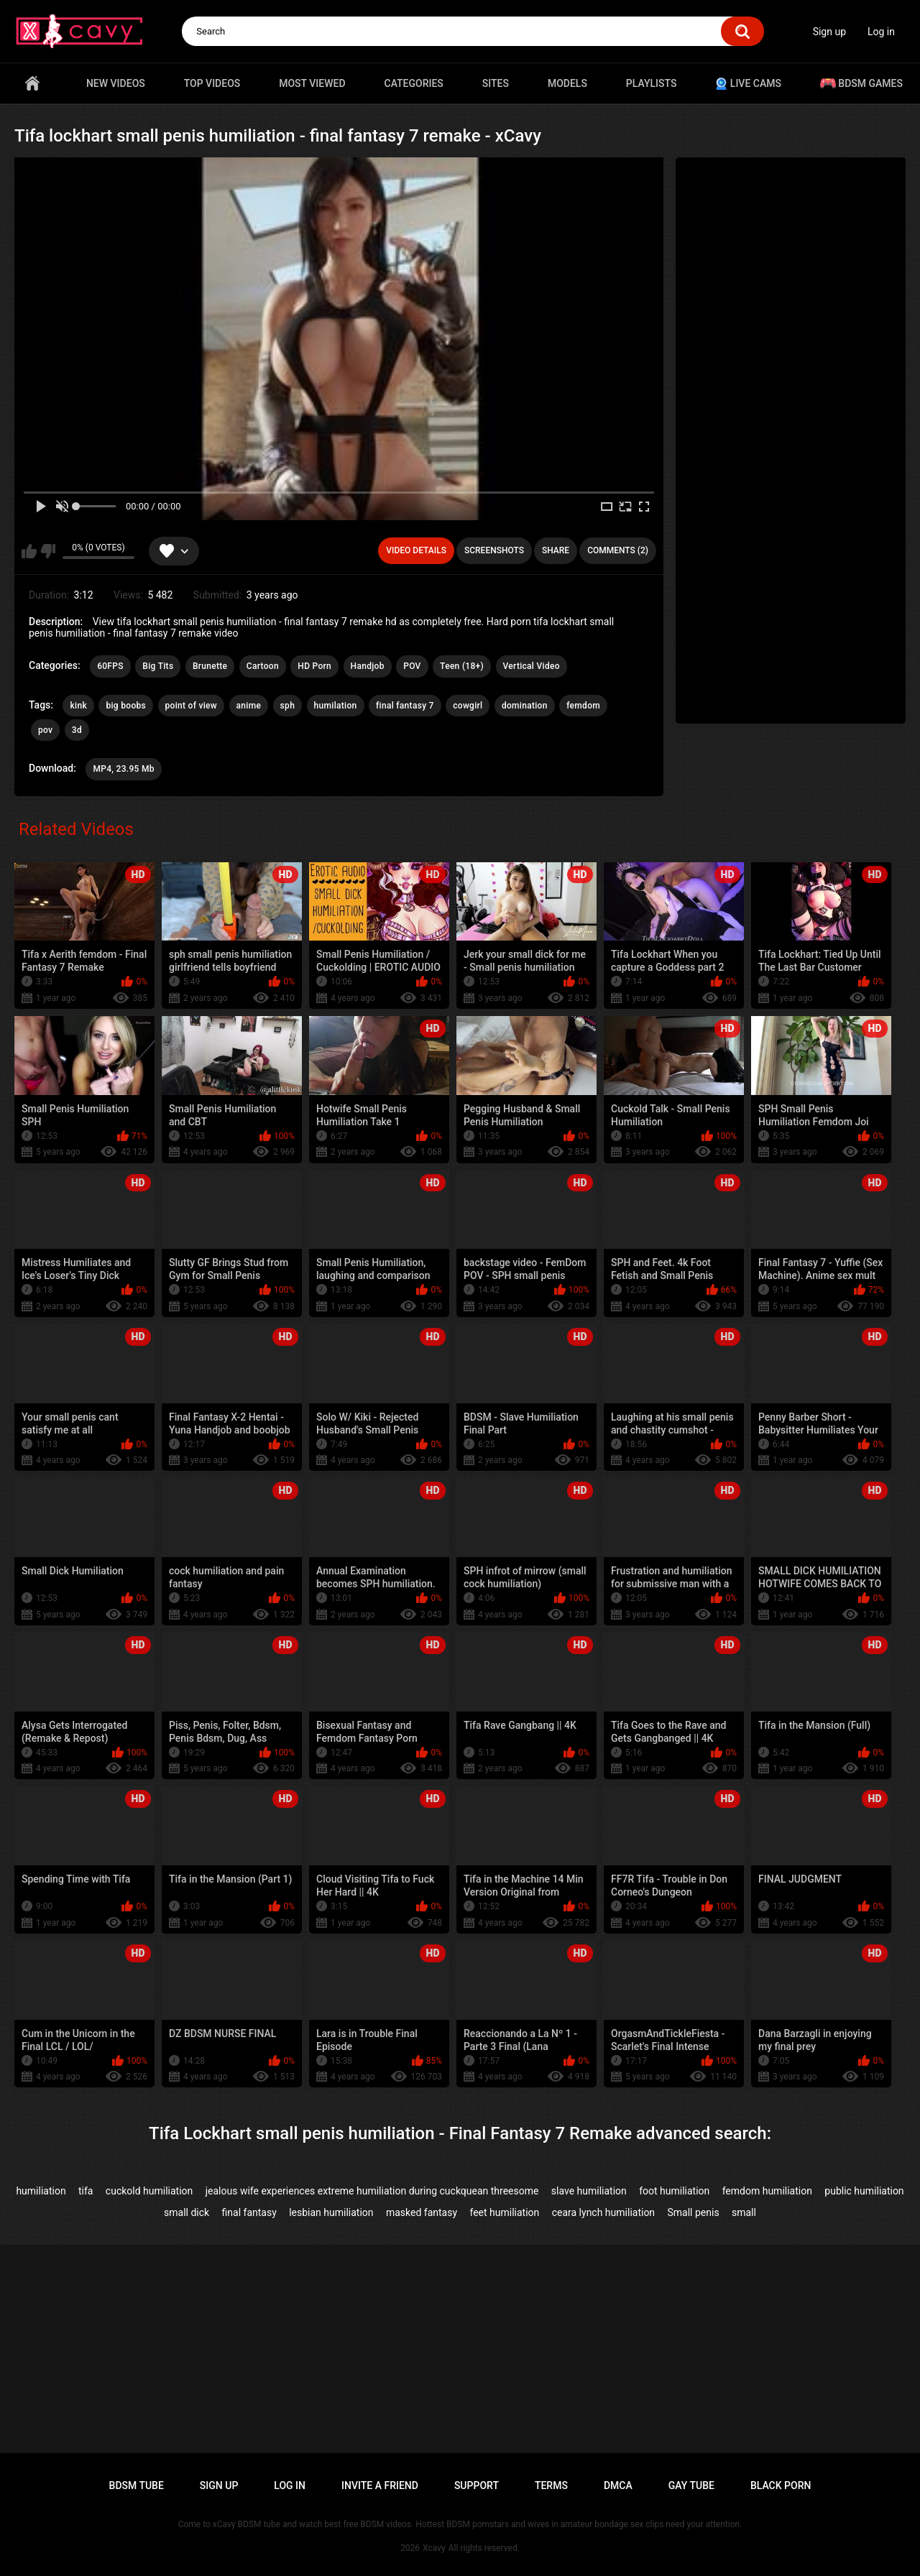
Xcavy (434, 2548)
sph (287, 706)
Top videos (212, 83)
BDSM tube (136, 2485)
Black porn (780, 2485)
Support (476, 2485)
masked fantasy (421, 2212)
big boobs (126, 706)
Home (32, 83)
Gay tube (691, 2485)
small (744, 2212)
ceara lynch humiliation (603, 2212)
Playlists (651, 83)
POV (411, 666)
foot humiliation (674, 2191)
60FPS (110, 666)
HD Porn (314, 666)
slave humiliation (589, 2191)
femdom (583, 706)
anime (249, 706)
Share (555, 550)
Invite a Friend (379, 2485)
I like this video (29, 551)
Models (567, 83)
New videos (115, 83)
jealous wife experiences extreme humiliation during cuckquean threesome (372, 2191)
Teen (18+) (462, 666)
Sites (495, 83)
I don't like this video (47, 551)
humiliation (40, 2191)
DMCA (618, 2485)
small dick (186, 2212)
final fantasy (249, 2212)
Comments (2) (617, 550)
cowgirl (467, 706)
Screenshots (494, 550)
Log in (881, 31)
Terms (551, 2485)
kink (78, 706)
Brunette (210, 666)
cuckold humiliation (149, 2191)
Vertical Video (531, 666)
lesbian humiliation (331, 2212)
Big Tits (157, 666)
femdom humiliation (767, 2191)
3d (77, 730)
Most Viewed (312, 83)
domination (525, 706)
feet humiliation (504, 2212)
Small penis (693, 2212)
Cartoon (263, 666)
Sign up (829, 31)
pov (45, 730)
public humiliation (863, 2191)
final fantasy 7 (405, 706)
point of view (191, 706)
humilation (335, 706)
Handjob (368, 666)
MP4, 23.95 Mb (123, 769)
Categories (414, 83)
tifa (85, 2191)
